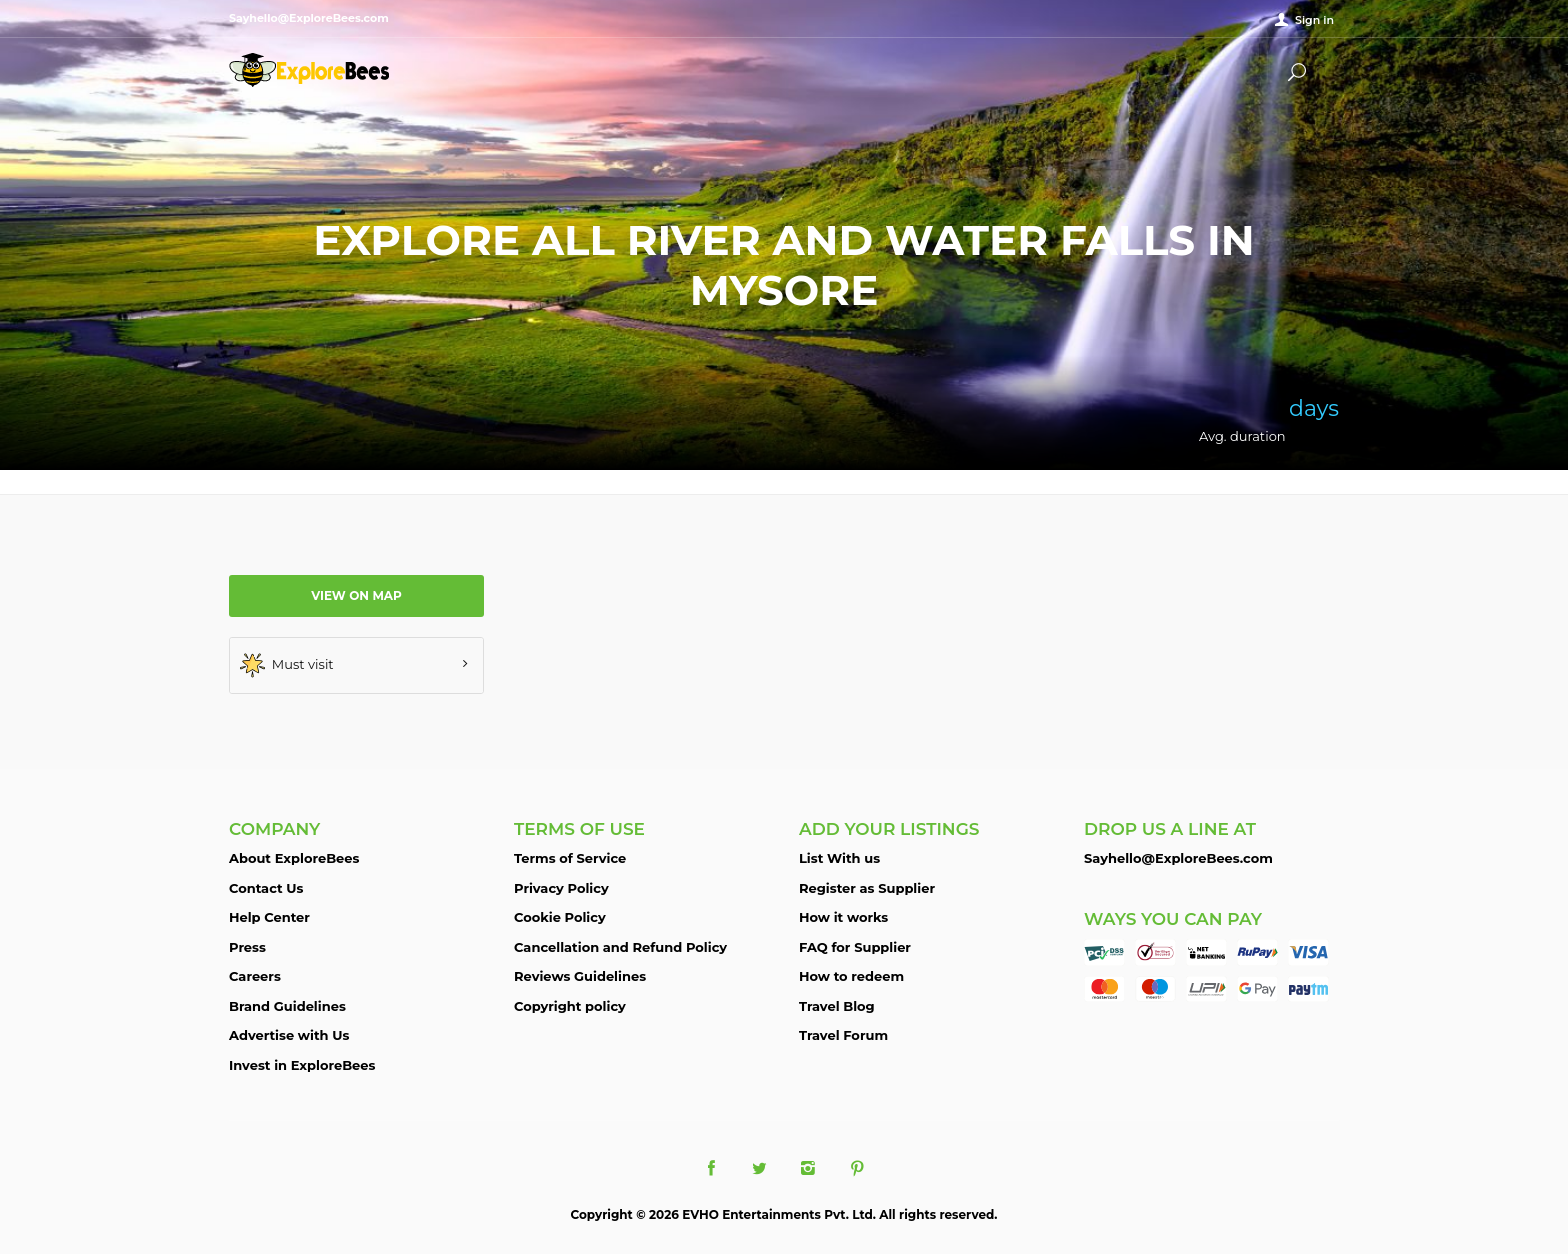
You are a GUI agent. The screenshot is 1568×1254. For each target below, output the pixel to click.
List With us (839, 858)
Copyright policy (570, 1006)
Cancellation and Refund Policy (620, 947)
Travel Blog (837, 1006)
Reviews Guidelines (580, 976)
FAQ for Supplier (855, 947)
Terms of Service (570, 858)
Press (247, 947)
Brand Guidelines (287, 1006)
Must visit (287, 665)
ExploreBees (309, 70)
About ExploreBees (294, 858)
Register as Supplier (867, 888)
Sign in (1314, 20)
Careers (255, 976)
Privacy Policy (561, 888)
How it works (843, 917)
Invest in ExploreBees (302, 1065)
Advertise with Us (289, 1035)
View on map (356, 595)
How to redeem (851, 976)
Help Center (269, 917)
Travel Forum (843, 1035)
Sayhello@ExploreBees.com (1178, 858)
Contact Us (266, 888)
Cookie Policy (560, 917)
